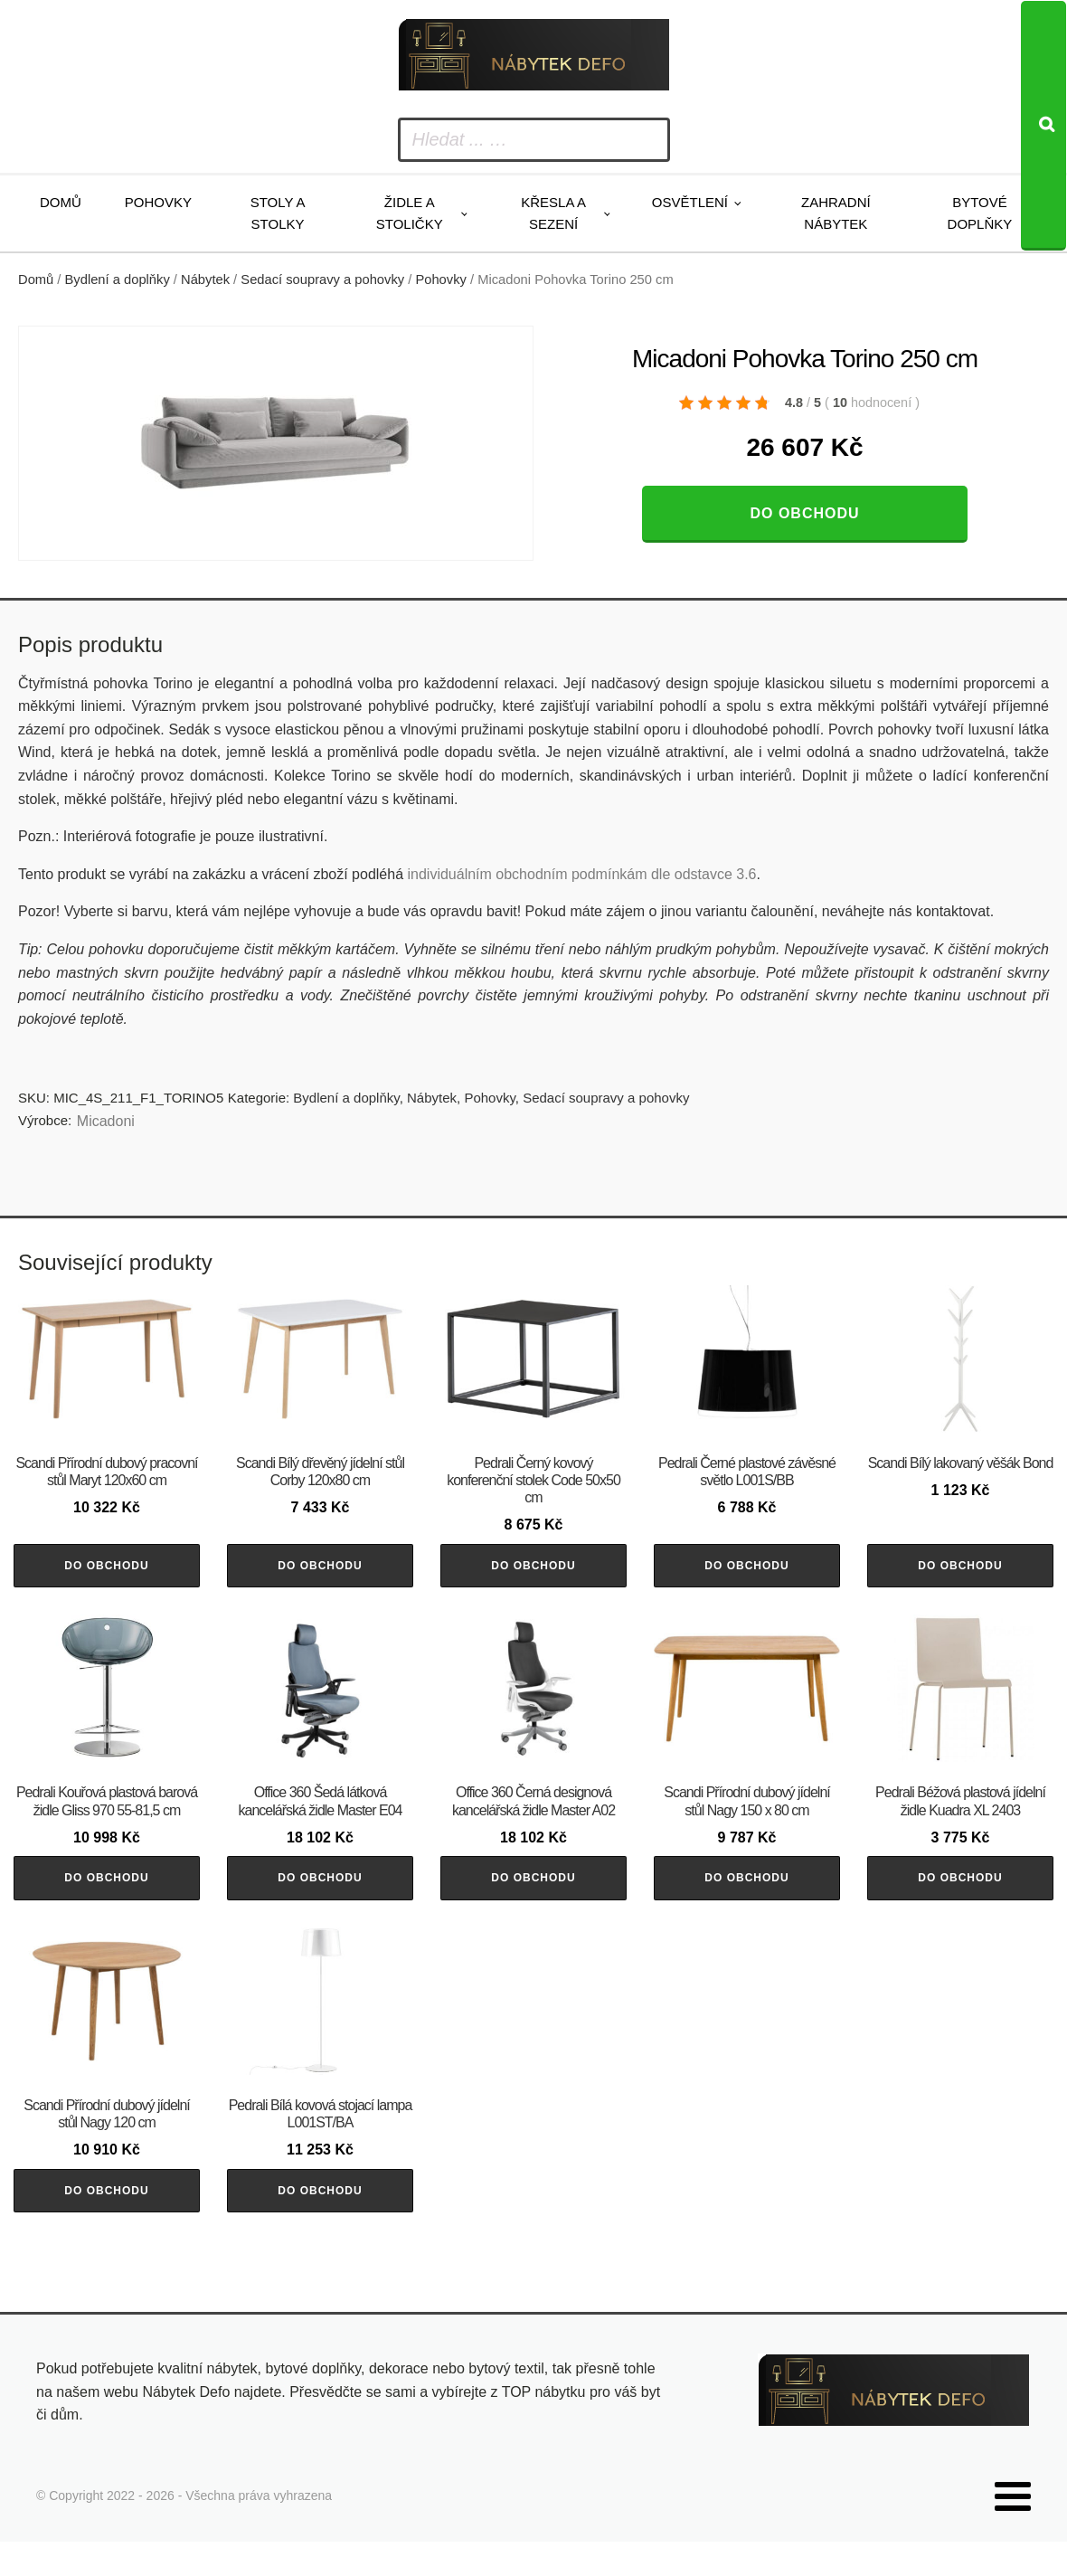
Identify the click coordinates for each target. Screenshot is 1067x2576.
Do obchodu (804, 513)
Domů (60, 202)
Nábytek (205, 279)
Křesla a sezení (553, 213)
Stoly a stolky (278, 213)
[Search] (1043, 126)
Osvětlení (690, 202)
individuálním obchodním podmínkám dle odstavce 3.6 (581, 874)
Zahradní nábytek (836, 213)
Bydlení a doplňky (117, 279)
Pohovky (158, 202)
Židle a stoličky (409, 213)
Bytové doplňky (980, 213)
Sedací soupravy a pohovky (322, 279)
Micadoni (106, 1121)
